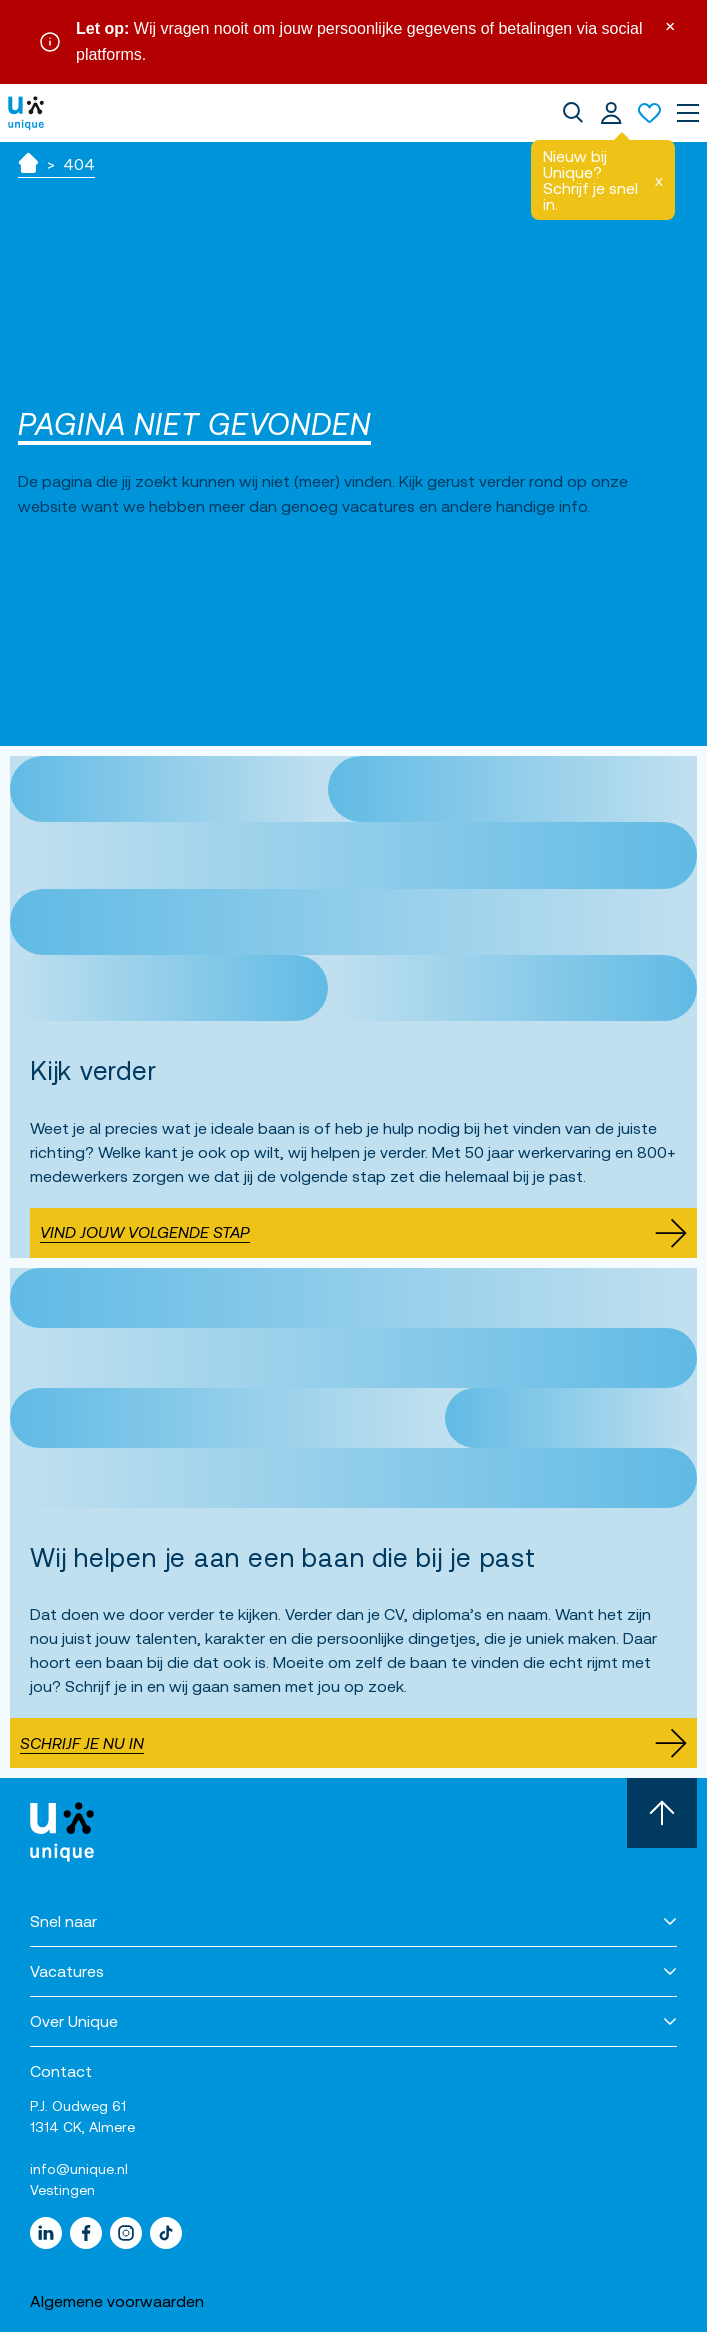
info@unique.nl (79, 2169)
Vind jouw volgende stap (363, 1233)
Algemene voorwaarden (117, 2301)
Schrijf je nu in (353, 1743)
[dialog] (573, 113)
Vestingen (62, 2190)
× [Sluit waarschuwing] (670, 24)
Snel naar (63, 1921)
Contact (61, 2071)
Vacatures (67, 1971)
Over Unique (74, 2021)
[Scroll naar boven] (662, 1813)
